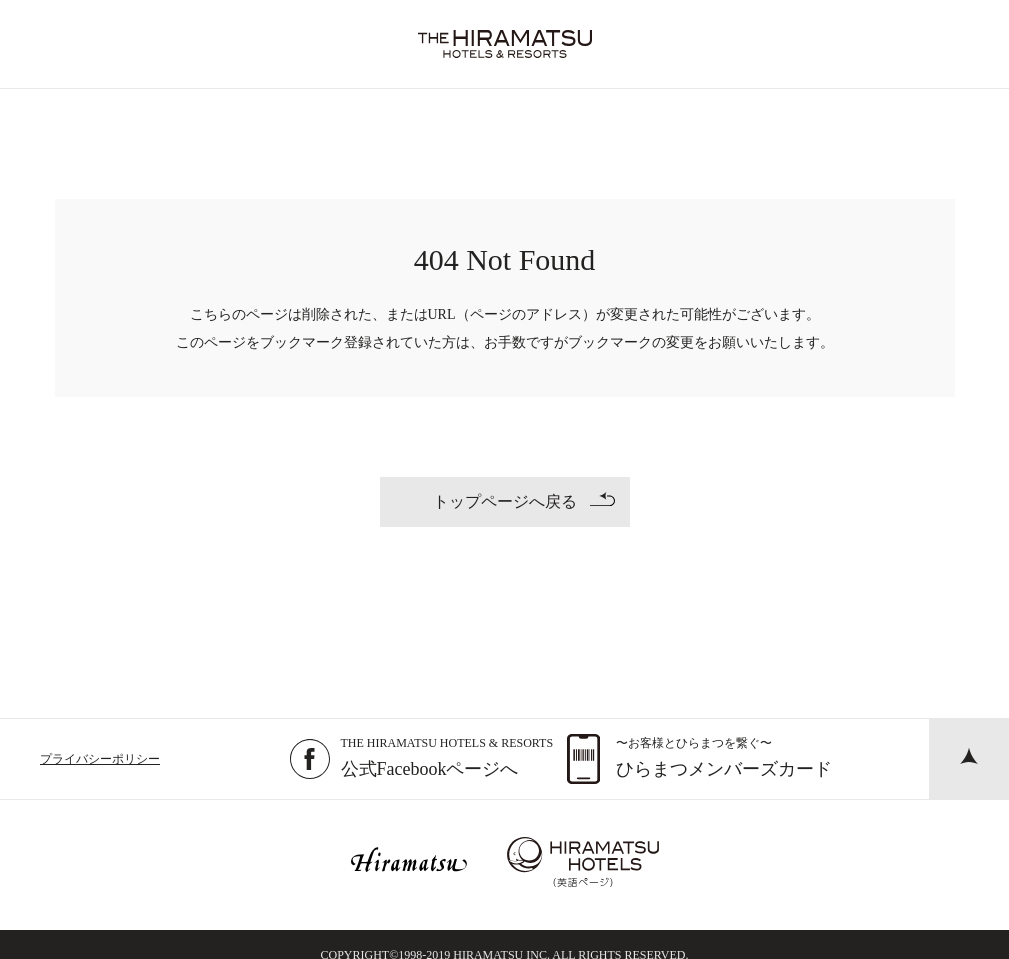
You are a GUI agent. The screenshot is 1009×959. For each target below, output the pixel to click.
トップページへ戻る (524, 501)
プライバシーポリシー (100, 759)
